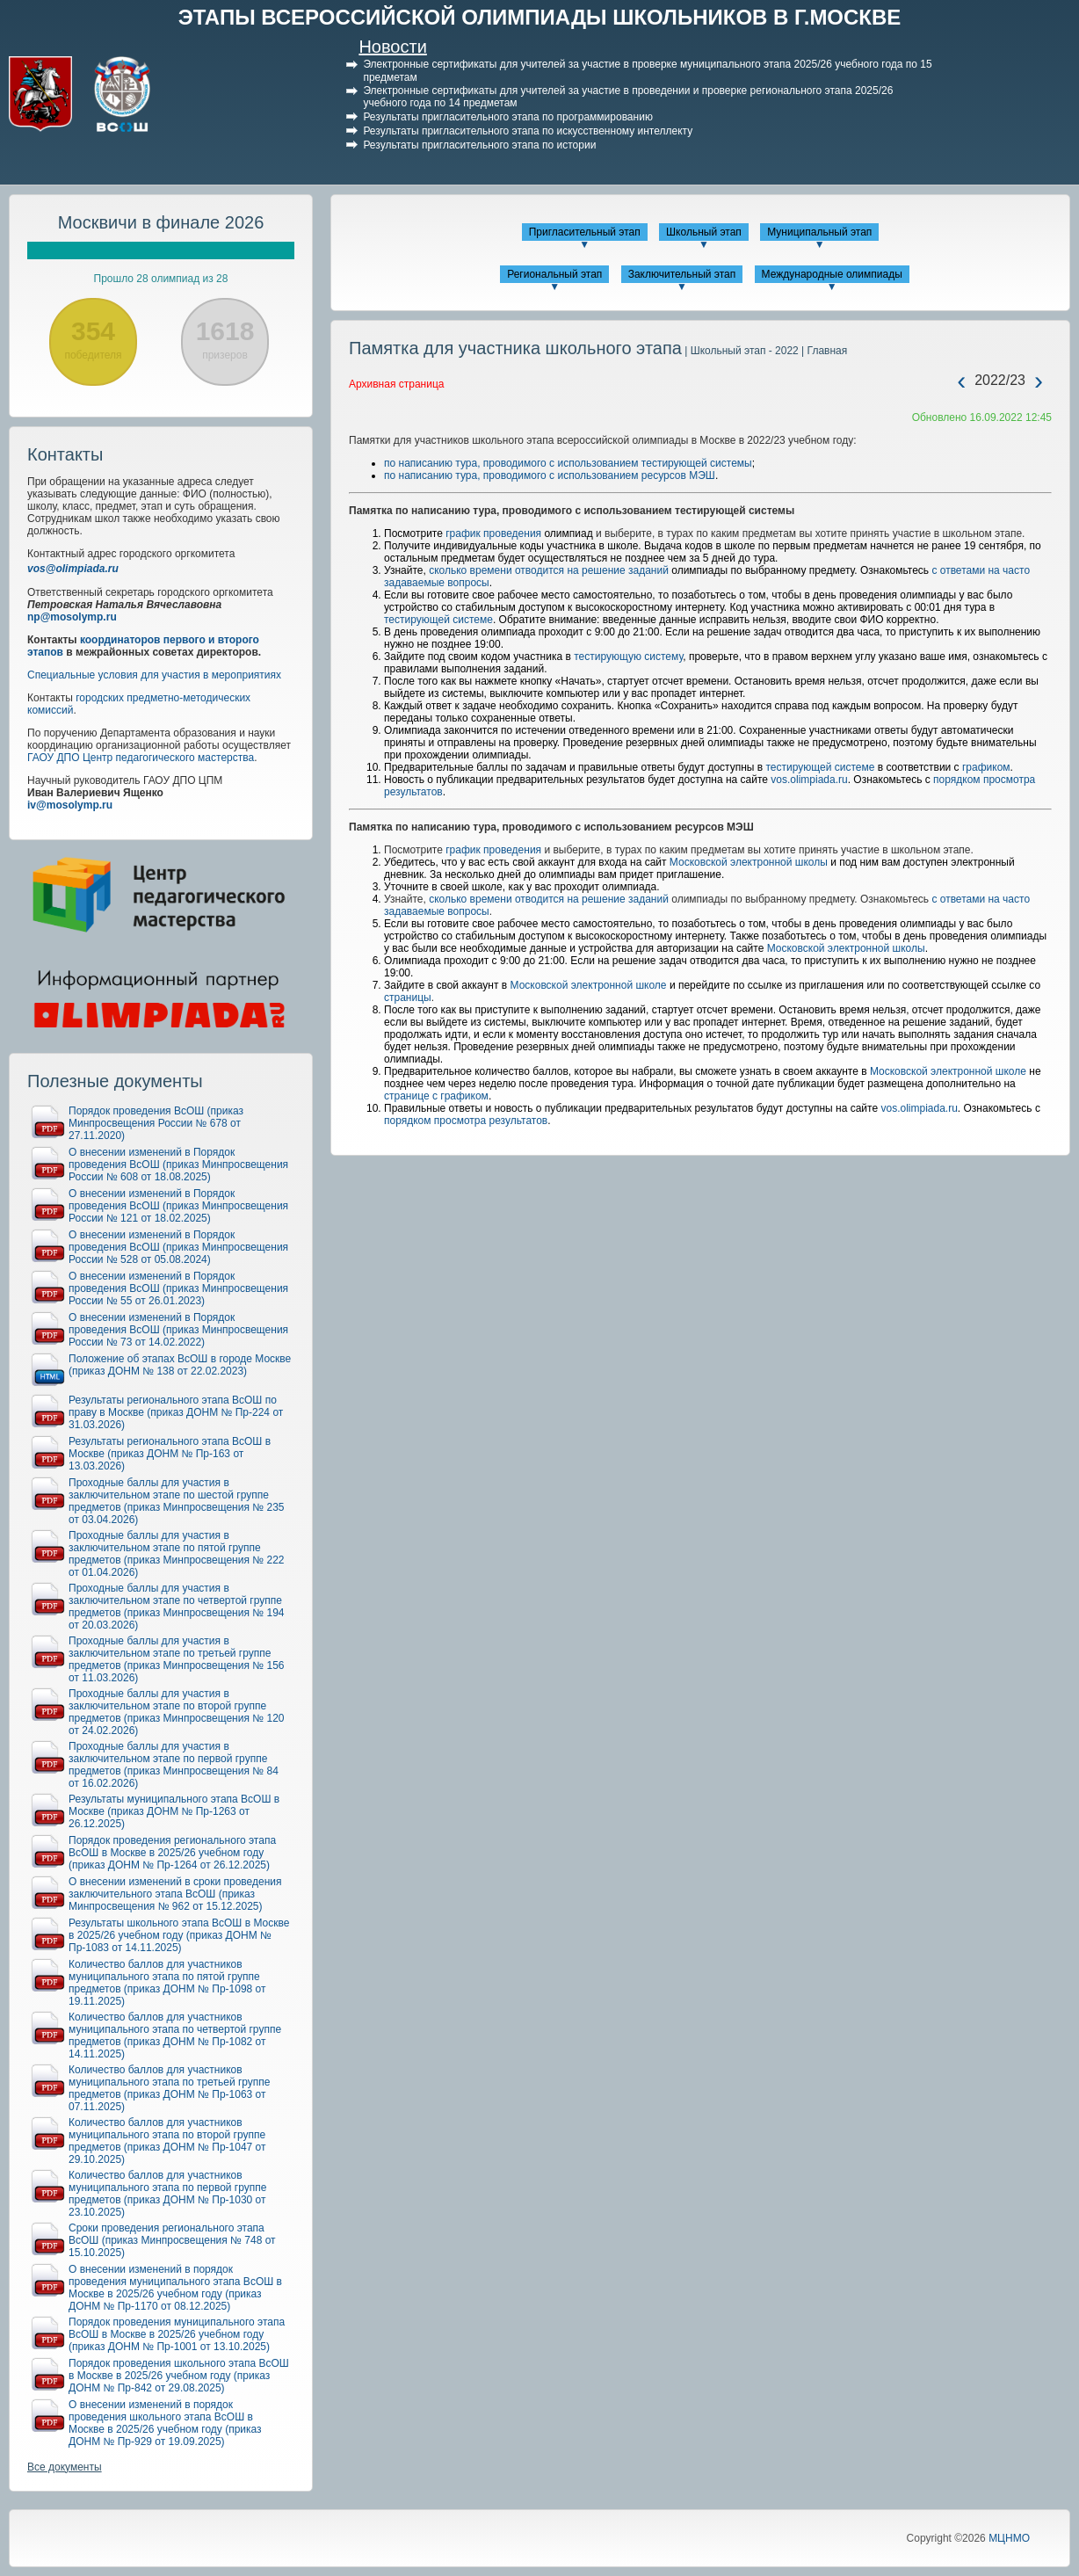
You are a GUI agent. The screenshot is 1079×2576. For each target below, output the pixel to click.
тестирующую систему (628, 656)
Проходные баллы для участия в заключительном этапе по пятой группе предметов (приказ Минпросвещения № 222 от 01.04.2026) (177, 1553)
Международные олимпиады (832, 274)
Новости (392, 46)
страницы (407, 997)
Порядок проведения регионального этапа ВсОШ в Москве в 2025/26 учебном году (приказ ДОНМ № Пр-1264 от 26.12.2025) (172, 1852)
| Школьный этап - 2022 (740, 351)
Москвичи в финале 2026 (161, 222)
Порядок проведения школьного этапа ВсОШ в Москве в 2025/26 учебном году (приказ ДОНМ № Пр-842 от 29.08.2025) (179, 2375)
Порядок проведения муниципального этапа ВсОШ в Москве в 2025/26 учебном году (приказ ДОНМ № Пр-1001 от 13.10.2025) (177, 2334)
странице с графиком (436, 1096)
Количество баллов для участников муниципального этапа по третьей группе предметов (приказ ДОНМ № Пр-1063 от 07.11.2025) (170, 2088)
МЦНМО (1009, 2538)
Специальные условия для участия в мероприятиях (154, 675)
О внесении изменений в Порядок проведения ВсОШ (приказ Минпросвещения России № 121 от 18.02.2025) (178, 1205)
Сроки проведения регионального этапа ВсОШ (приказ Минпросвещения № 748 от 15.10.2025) (172, 2240)
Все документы (64, 2467)
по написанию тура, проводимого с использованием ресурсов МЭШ (549, 475)
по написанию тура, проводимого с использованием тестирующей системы (568, 463)
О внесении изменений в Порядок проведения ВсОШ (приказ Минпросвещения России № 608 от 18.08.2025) (178, 1164)
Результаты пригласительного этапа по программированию (507, 117)
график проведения (493, 533)
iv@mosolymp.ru (69, 805)
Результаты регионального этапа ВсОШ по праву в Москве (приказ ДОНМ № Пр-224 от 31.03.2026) (176, 1412)
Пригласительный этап (585, 232)
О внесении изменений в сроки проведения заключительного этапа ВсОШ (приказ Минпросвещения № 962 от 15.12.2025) (175, 1894)
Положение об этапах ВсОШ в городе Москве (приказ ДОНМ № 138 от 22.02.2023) (180, 1365)
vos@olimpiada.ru (73, 568)
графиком (986, 767)
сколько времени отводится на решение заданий (549, 570)
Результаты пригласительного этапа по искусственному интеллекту (527, 131)
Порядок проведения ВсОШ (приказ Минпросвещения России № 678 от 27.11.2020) (156, 1123)
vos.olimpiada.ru (809, 779)
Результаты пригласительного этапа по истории (479, 145)
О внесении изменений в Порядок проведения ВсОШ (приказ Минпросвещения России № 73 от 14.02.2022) (178, 1329)
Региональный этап (554, 274)
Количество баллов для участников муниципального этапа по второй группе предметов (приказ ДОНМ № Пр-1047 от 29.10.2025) (167, 2141)
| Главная (823, 351)
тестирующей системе (438, 619)
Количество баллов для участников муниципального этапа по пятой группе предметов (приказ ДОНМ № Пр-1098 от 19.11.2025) (167, 1982)
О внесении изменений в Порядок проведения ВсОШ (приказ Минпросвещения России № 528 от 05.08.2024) (178, 1247)
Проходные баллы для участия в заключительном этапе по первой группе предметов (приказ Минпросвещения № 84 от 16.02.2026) (174, 1764)
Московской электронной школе (589, 985)
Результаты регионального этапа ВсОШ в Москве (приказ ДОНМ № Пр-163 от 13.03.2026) (170, 1453)
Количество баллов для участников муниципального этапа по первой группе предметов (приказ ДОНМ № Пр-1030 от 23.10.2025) (167, 2193)
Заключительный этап (682, 274)
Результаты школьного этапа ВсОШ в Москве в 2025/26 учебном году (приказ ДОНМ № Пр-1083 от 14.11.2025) (179, 1935)
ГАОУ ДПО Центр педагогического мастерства (140, 757)
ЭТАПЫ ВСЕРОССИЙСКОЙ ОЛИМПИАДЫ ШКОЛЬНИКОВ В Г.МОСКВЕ (540, 17)
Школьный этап (704, 232)
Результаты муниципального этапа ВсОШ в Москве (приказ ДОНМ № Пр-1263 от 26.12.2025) (174, 1811)
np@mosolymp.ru (72, 617)
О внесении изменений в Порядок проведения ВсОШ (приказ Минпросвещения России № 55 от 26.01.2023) (178, 1288)
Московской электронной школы (749, 862)
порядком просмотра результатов (465, 1120)
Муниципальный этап (819, 232)
